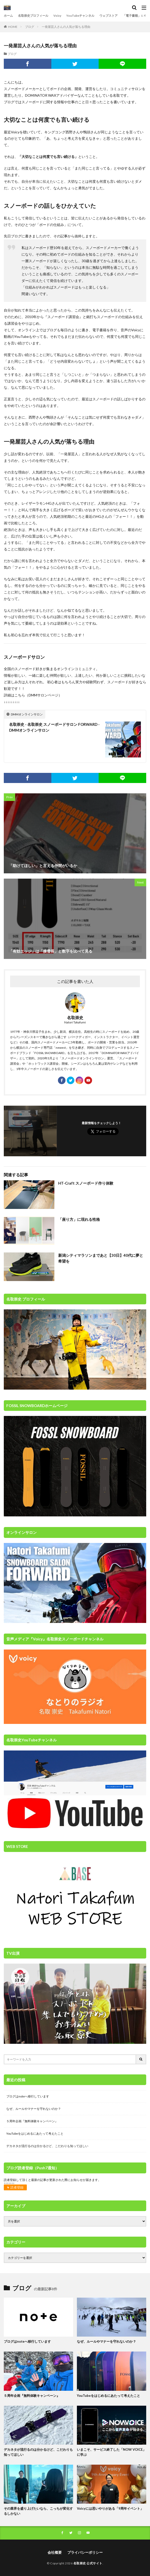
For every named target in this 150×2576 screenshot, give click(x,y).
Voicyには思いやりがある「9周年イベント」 (110, 2508)
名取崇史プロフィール (33, 15)
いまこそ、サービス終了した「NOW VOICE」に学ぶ (111, 2452)
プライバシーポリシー (85, 2552)
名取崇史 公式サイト (87, 2563)
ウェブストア (108, 15)
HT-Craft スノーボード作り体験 (85, 1183)
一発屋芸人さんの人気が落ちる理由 (66, 27)
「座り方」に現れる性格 (79, 1219)
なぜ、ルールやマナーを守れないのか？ (33, 2109)
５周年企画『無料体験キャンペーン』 (32, 2121)
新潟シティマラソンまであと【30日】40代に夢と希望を (100, 1258)
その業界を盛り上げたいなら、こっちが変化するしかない (38, 2511)
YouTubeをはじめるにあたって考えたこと (34, 2133)
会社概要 (55, 2552)
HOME (12, 27)
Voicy (57, 15)
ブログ (29, 27)
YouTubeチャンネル (80, 15)
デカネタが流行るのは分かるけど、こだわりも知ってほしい (47, 2146)
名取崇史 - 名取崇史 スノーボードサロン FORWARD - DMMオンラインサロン (54, 727)
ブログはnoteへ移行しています (27, 2096)
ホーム (8, 15)
